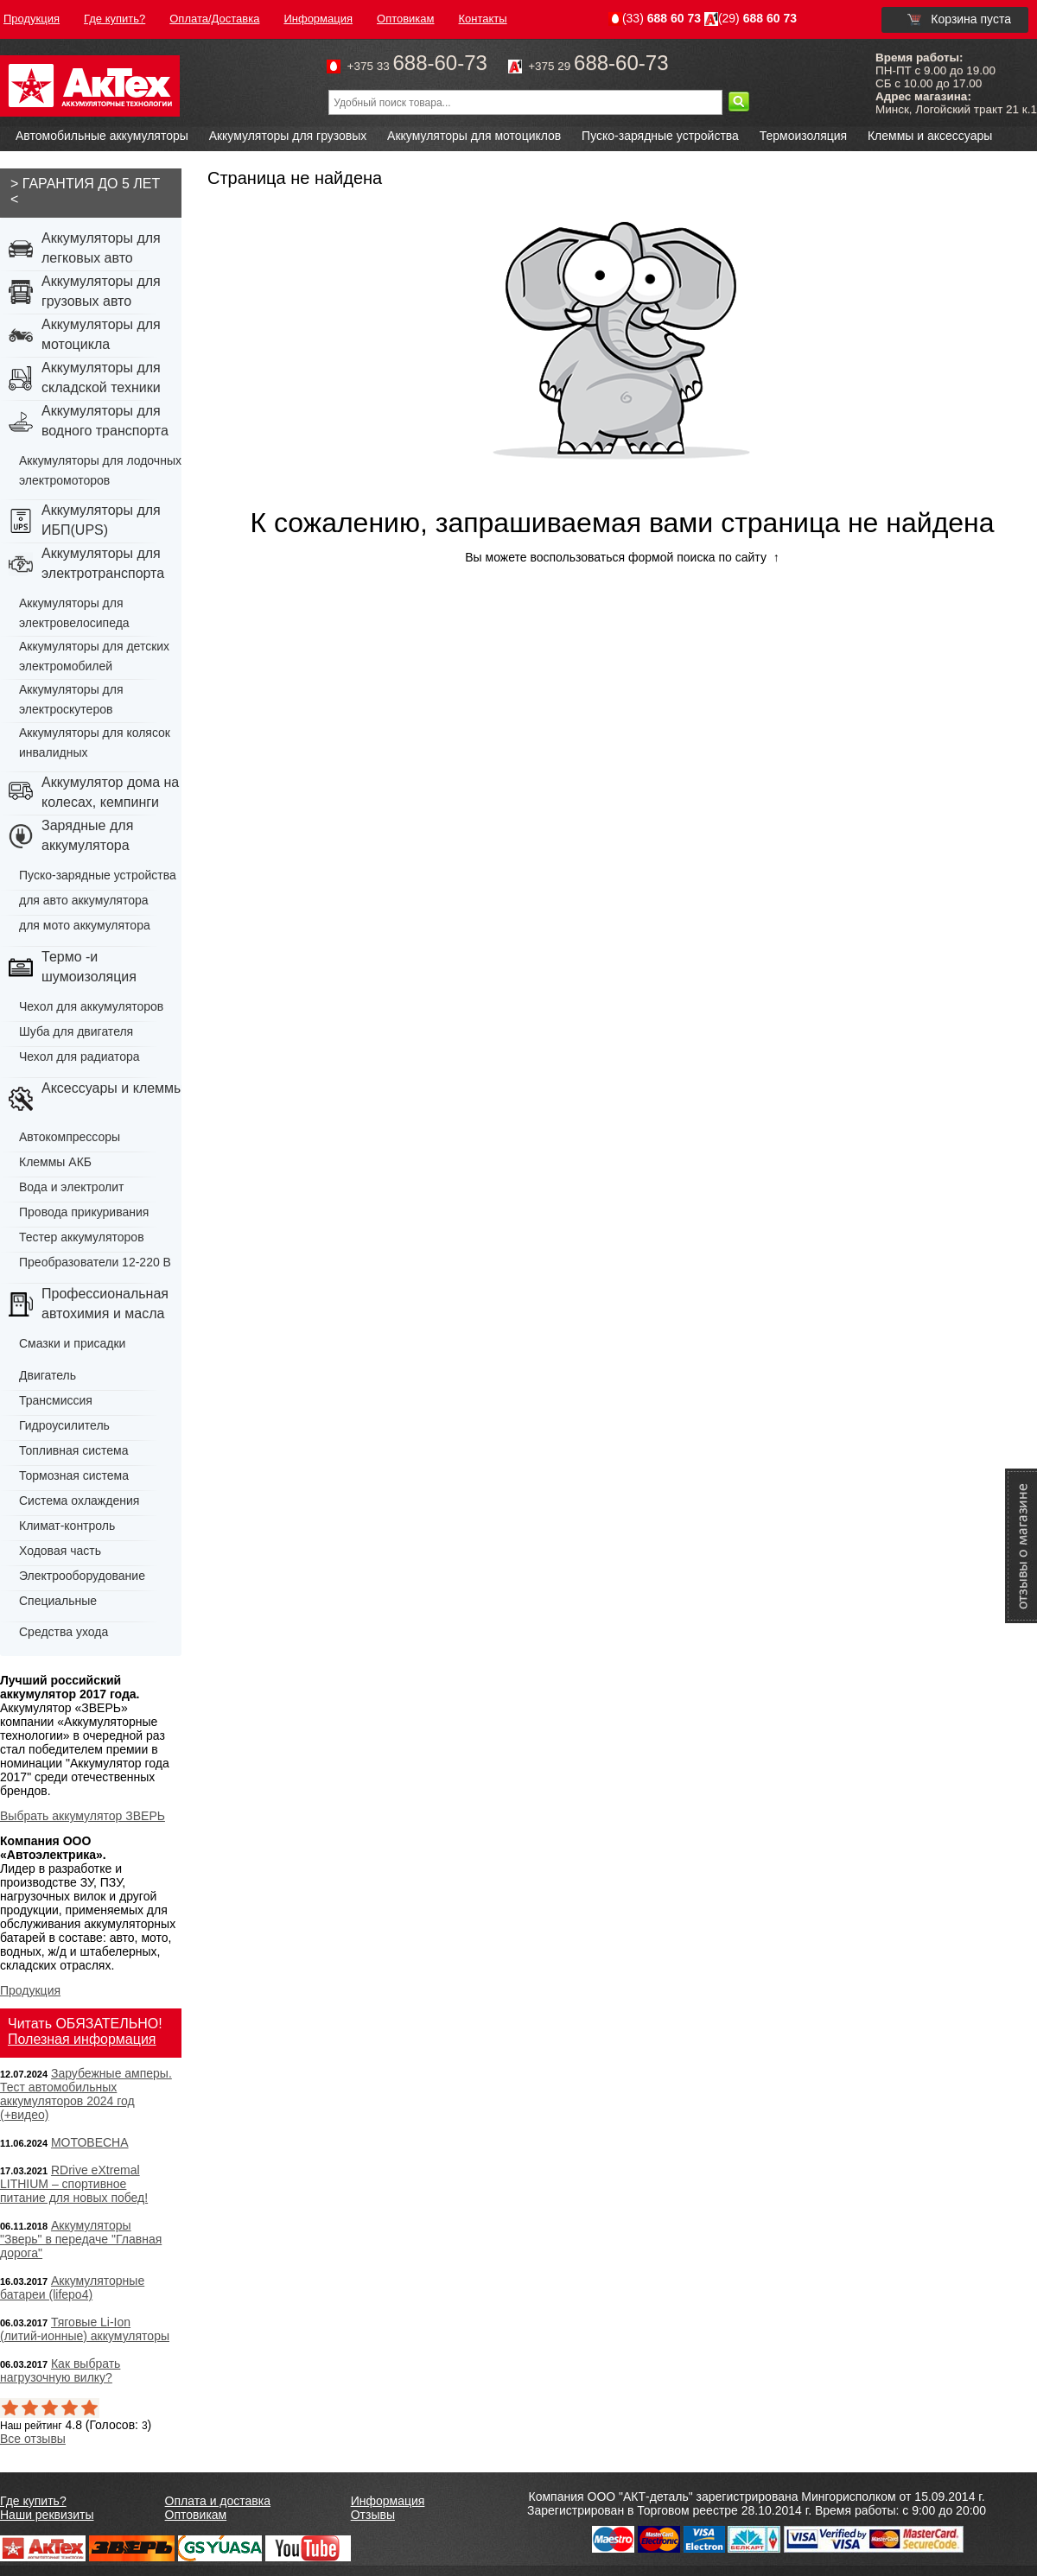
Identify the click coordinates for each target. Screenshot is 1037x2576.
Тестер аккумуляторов (81, 1237)
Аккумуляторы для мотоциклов (474, 136)
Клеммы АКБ (55, 1162)
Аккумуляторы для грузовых (288, 136)
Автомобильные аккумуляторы (102, 136)
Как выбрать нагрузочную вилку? (60, 2370)
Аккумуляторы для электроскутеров (71, 699)
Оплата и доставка (217, 2501)
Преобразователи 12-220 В (95, 1262)
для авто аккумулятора (84, 900)
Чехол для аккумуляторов (91, 1006)
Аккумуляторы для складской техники (101, 377)
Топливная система (74, 1450)
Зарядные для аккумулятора (87, 835)
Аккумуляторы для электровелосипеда (74, 613)
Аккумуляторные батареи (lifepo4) (72, 2287)
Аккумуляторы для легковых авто (101, 248)
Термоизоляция (803, 136)
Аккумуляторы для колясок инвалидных (94, 742)
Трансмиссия (55, 1400)
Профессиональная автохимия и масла (105, 1303)
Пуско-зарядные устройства (660, 136)
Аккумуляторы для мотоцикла (101, 334)
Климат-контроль (67, 1525)
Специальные (58, 1601)
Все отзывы (33, 2439)
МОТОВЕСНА (90, 2142)
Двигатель (47, 1375)
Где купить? (33, 2501)
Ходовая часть (60, 1551)
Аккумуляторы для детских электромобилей (94, 656)
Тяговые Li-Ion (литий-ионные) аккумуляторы (84, 2329)
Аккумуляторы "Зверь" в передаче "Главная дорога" (81, 2239)
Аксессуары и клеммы (112, 1088)
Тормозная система (74, 1475)
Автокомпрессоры (69, 1137)
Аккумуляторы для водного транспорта (105, 420)
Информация (388, 2501)
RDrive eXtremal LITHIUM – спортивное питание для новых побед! (74, 2184)
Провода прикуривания (84, 1212)
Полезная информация (82, 2039)
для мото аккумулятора (84, 925)
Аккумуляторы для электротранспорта (102, 563)
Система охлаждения (79, 1500)
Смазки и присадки (72, 1343)
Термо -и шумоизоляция (89, 966)
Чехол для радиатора (79, 1056)
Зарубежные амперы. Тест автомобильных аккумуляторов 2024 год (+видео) (86, 2094)
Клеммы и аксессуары (930, 136)
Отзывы (373, 2515)
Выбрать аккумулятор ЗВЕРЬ (82, 1816)
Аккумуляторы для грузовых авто (101, 291)
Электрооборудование (82, 1576)
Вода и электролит (71, 1187)
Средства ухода (63, 1632)
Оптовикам (196, 2515)
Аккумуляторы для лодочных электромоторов (100, 470)
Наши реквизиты (47, 2515)
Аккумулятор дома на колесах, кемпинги (110, 792)
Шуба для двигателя (76, 1031)
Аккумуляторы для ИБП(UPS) (101, 520)
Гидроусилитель (64, 1425)
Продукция (30, 1990)
